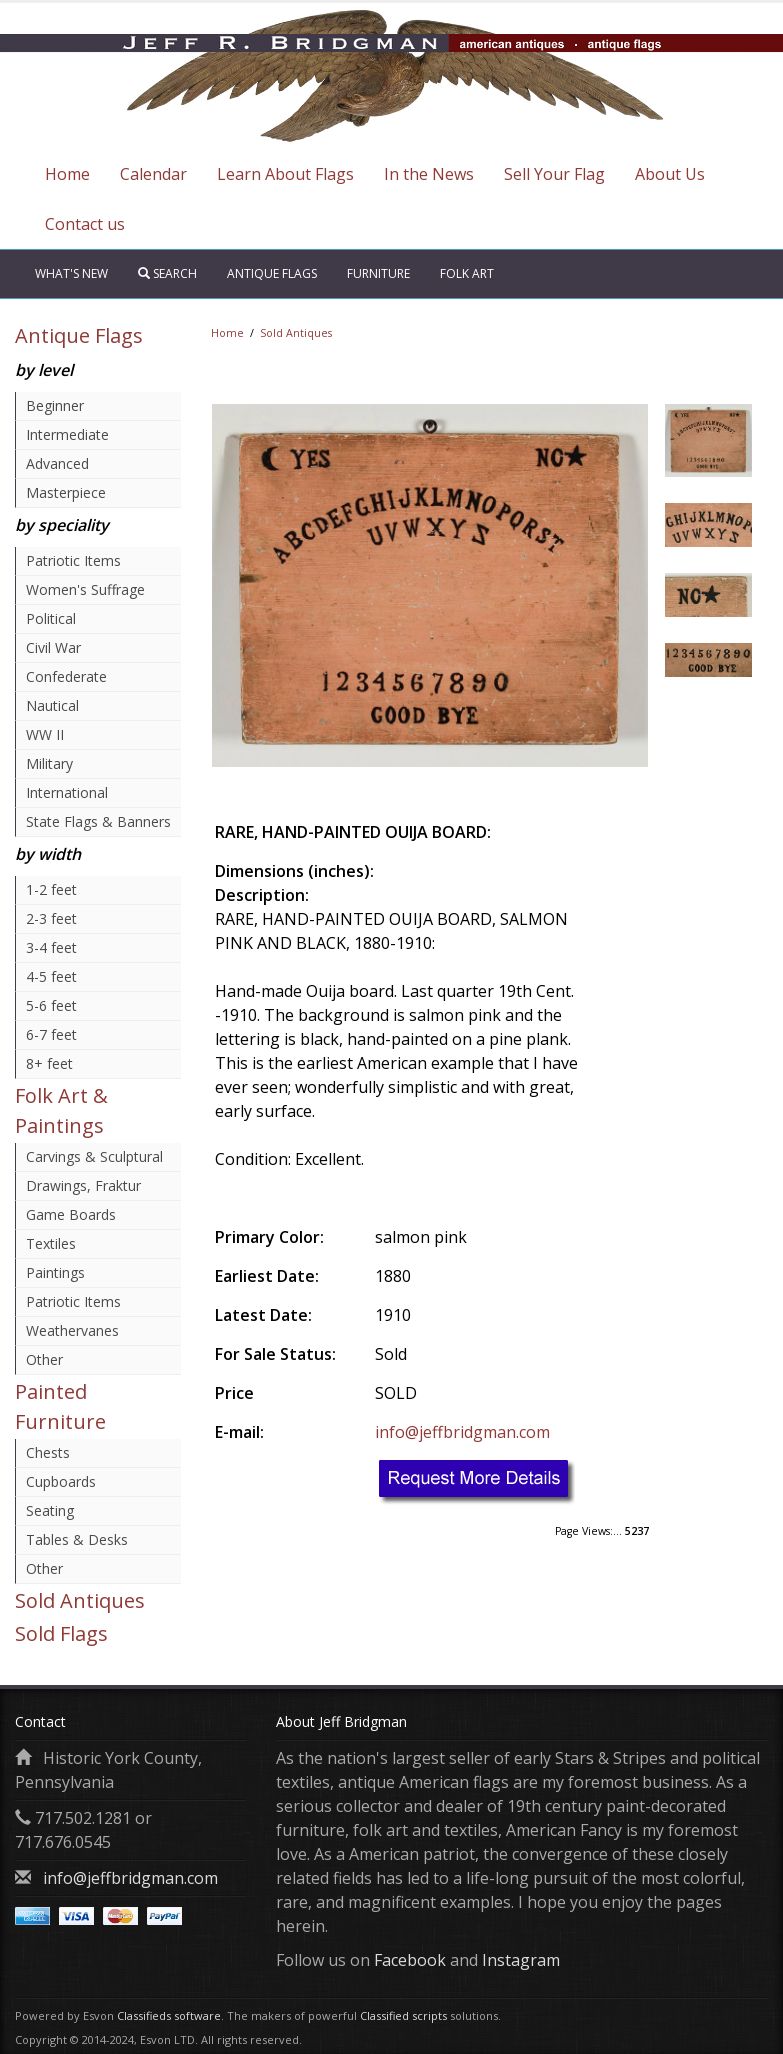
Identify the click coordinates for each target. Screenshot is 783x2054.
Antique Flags (272, 273)
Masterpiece (66, 492)
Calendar (153, 174)
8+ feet (49, 1063)
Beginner (55, 405)
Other (44, 1359)
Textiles (51, 1243)
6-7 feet (51, 1034)
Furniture (378, 273)
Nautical (52, 705)
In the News (429, 174)
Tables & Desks (77, 1539)
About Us (670, 174)
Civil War (53, 647)
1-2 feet (51, 889)
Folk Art (467, 273)
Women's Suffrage (85, 589)
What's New (71, 273)
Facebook (410, 1960)
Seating (50, 1510)
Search (167, 273)
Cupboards (61, 1481)
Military (49, 763)
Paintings (55, 1272)
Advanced (57, 463)
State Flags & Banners (98, 821)
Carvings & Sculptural (94, 1156)
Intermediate (67, 434)
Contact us (85, 224)
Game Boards (71, 1214)
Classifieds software (169, 2015)
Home (67, 174)
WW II (45, 734)
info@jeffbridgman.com (462, 1432)
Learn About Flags (285, 174)
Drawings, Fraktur (83, 1185)
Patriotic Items (73, 560)
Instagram (521, 1960)
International (67, 792)
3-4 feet (51, 947)
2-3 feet (51, 918)
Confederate (66, 676)
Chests (48, 1452)
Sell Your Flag (554, 174)
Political (51, 618)
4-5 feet (51, 976)
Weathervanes (72, 1330)
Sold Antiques (80, 1600)
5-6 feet (51, 1005)
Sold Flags (61, 1633)
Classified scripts (403, 2015)
